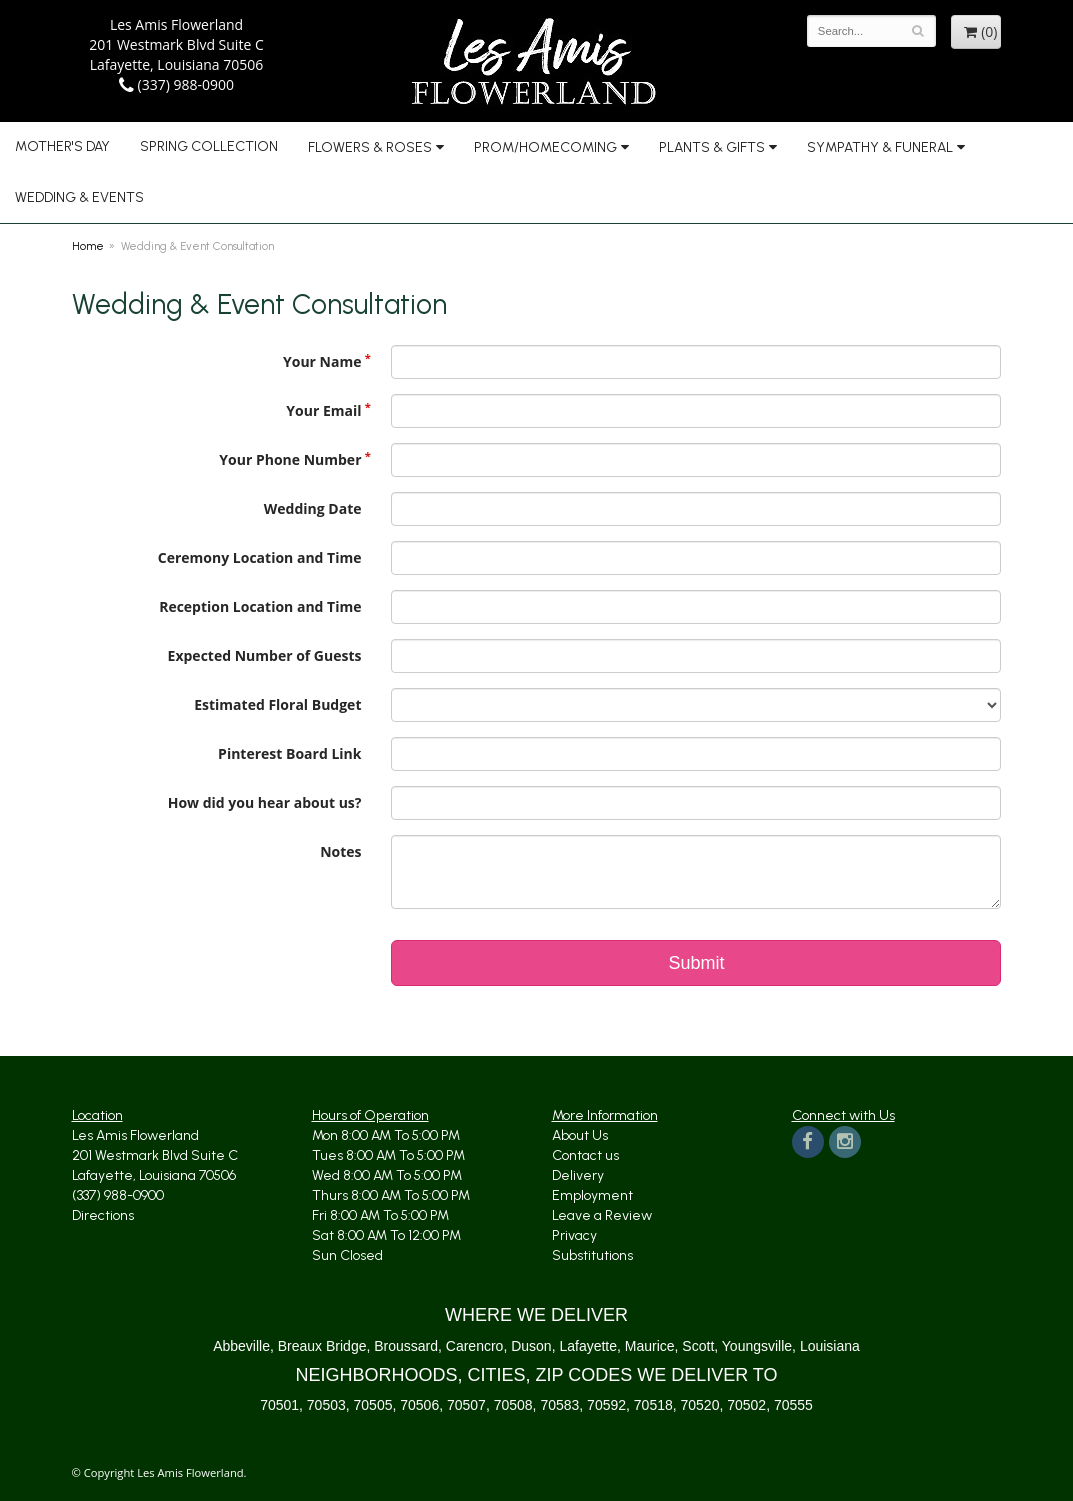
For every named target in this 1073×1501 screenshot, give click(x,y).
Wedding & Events (79, 197)
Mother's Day (62, 146)
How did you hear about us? (265, 802)
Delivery (578, 1175)
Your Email (323, 410)
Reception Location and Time (260, 606)
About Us (580, 1135)
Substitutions (592, 1255)
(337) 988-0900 (176, 84)
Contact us (585, 1155)
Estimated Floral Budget (277, 704)
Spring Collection (209, 146)
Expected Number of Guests (265, 655)
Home (88, 246)
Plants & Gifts (712, 147)
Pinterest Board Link (289, 753)
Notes (340, 851)
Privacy (574, 1235)
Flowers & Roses (370, 147)
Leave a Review (602, 1215)
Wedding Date (313, 508)
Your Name (322, 361)
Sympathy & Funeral (880, 147)
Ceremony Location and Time (260, 557)
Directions (103, 1215)
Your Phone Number (290, 459)
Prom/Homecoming (545, 147)
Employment (592, 1195)
